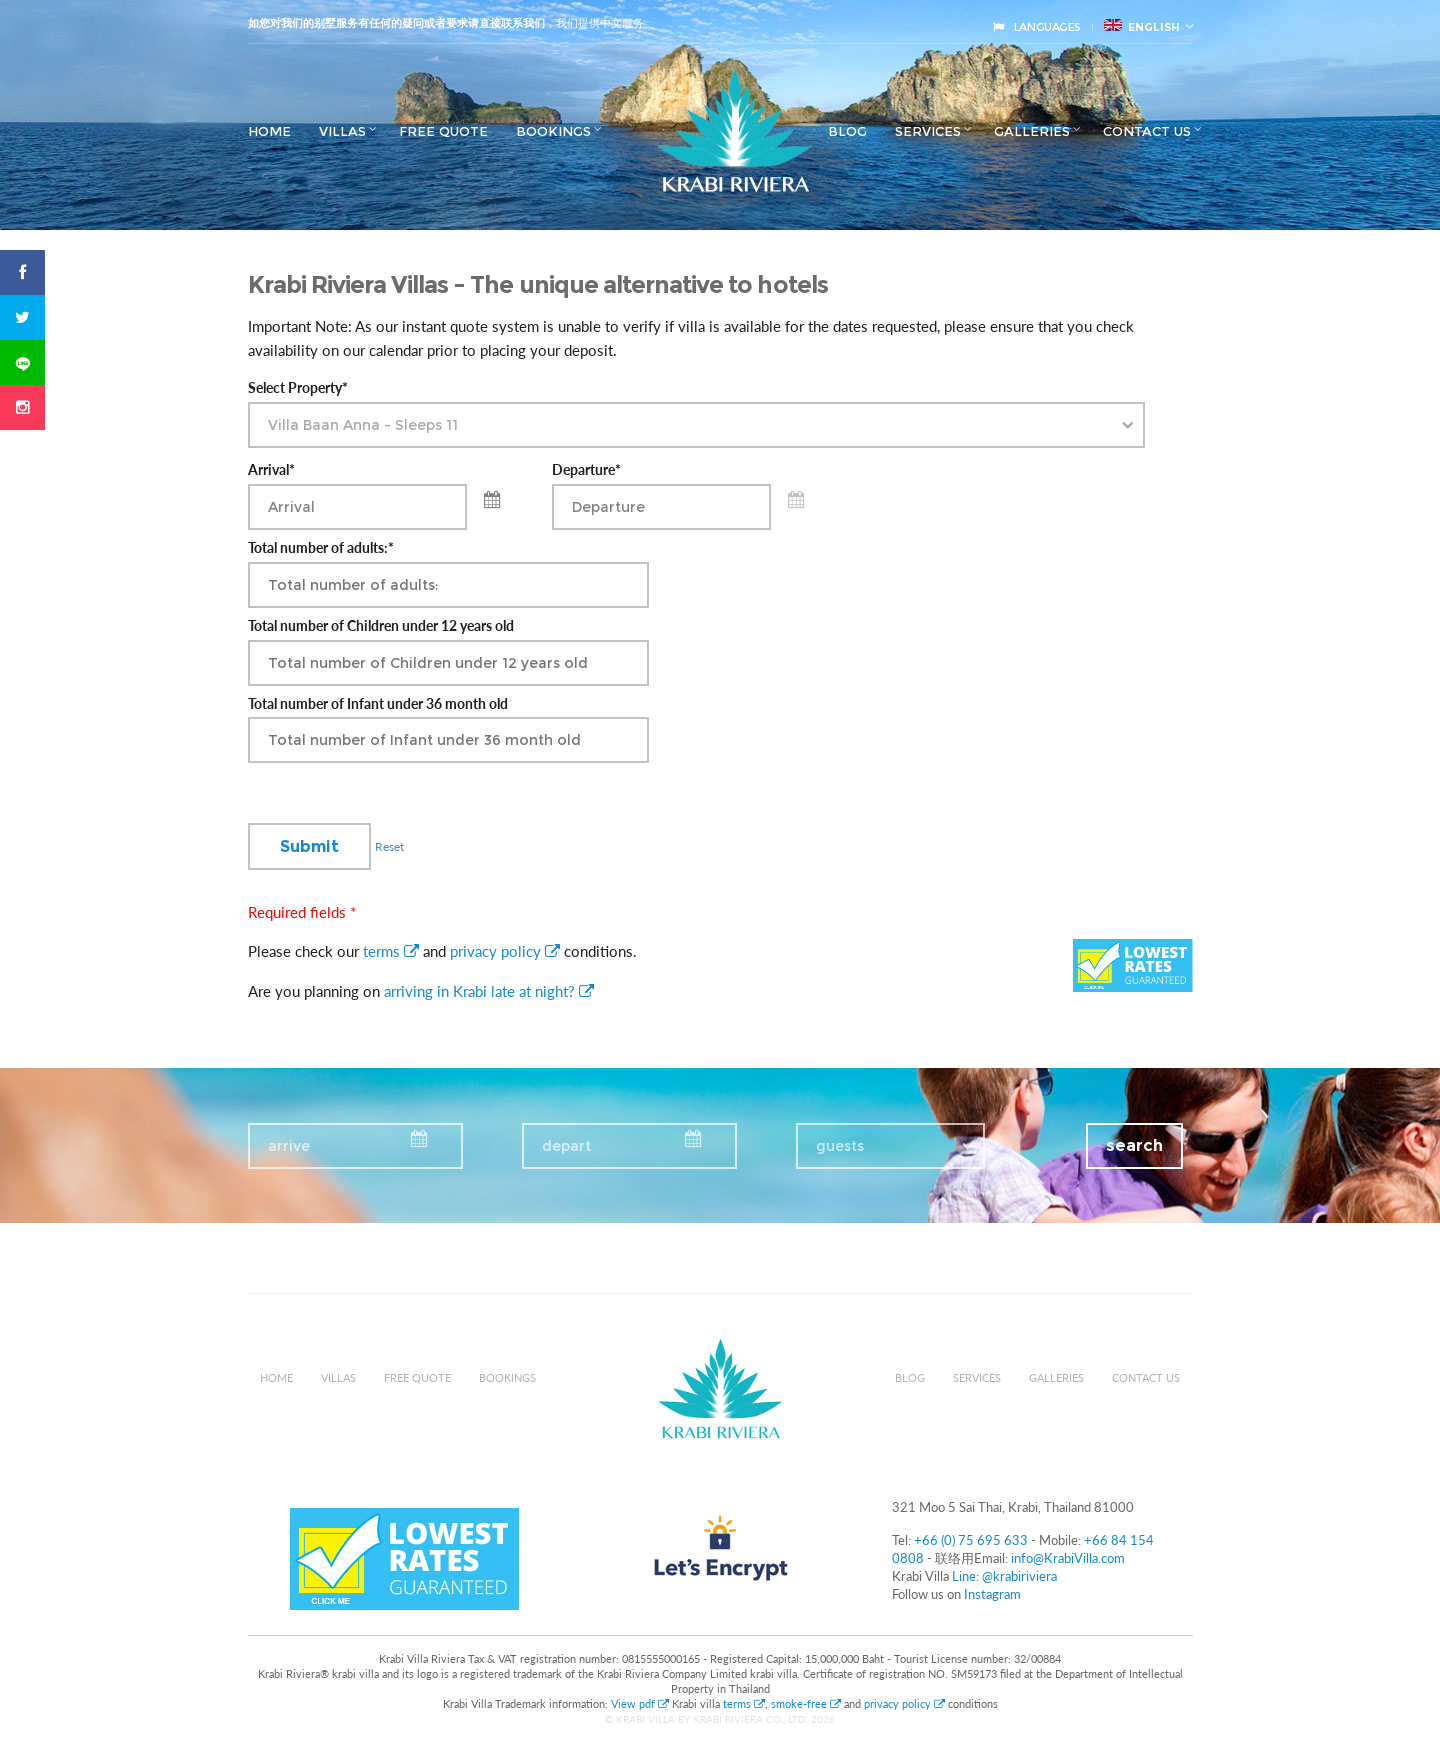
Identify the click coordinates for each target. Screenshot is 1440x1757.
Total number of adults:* (321, 548)
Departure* (586, 470)
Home (269, 131)
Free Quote (443, 131)
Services (928, 131)
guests (840, 1146)
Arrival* (271, 470)
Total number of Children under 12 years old (381, 626)
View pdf (641, 1703)
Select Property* (298, 388)
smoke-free (806, 1703)
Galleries (1032, 131)
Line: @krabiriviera (1004, 1576)
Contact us (1147, 131)
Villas (342, 131)
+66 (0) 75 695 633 (971, 1540)
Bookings (553, 131)
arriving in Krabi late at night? (489, 991)
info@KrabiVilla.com (1068, 1558)
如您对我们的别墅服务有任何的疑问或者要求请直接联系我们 (396, 23)
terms (391, 951)
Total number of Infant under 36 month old (378, 704)
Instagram (992, 1594)
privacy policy (505, 951)
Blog (847, 131)
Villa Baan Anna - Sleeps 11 (363, 425)
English (1142, 26)
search (1134, 1145)
